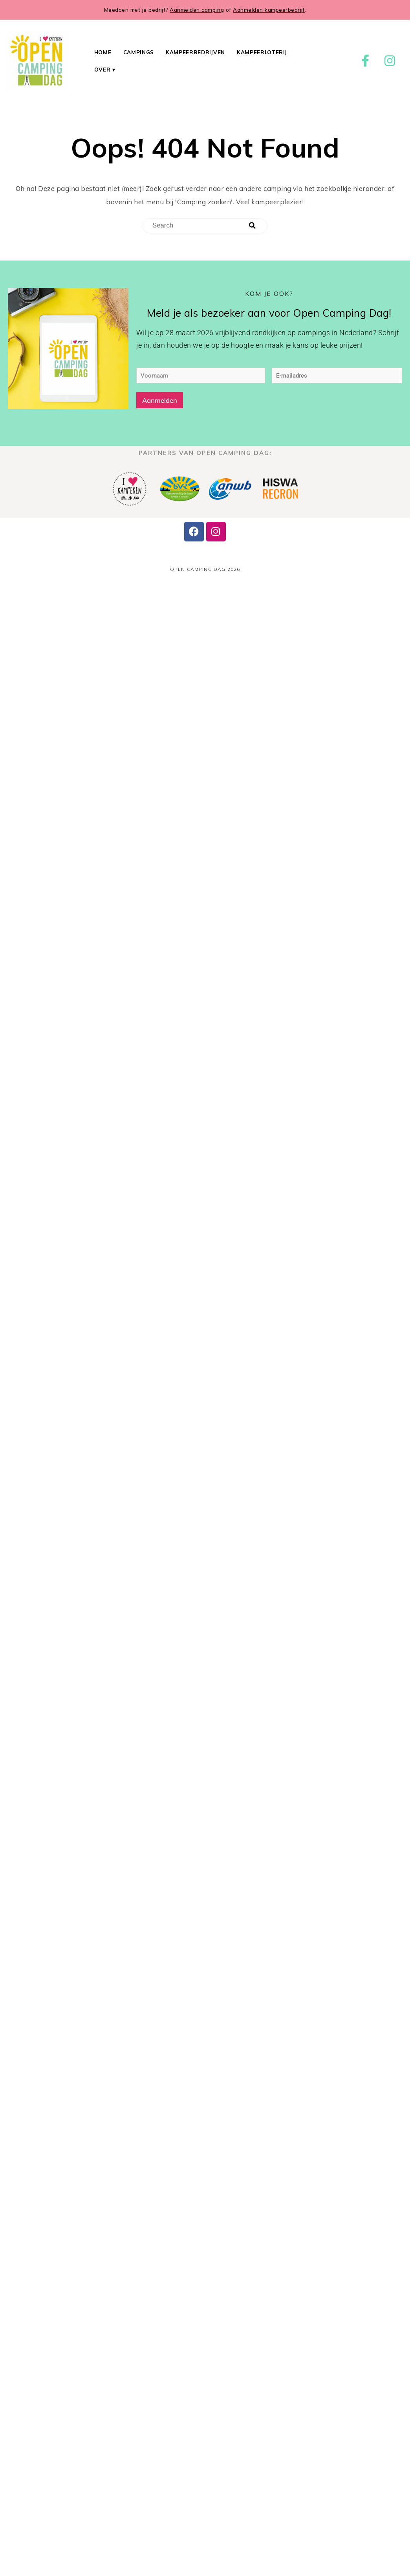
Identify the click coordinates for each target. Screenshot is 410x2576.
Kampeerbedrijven (195, 52)
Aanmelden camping (197, 9)
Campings (138, 52)
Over (102, 69)
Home (103, 52)
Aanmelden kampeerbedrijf (269, 9)
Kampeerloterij (262, 52)
